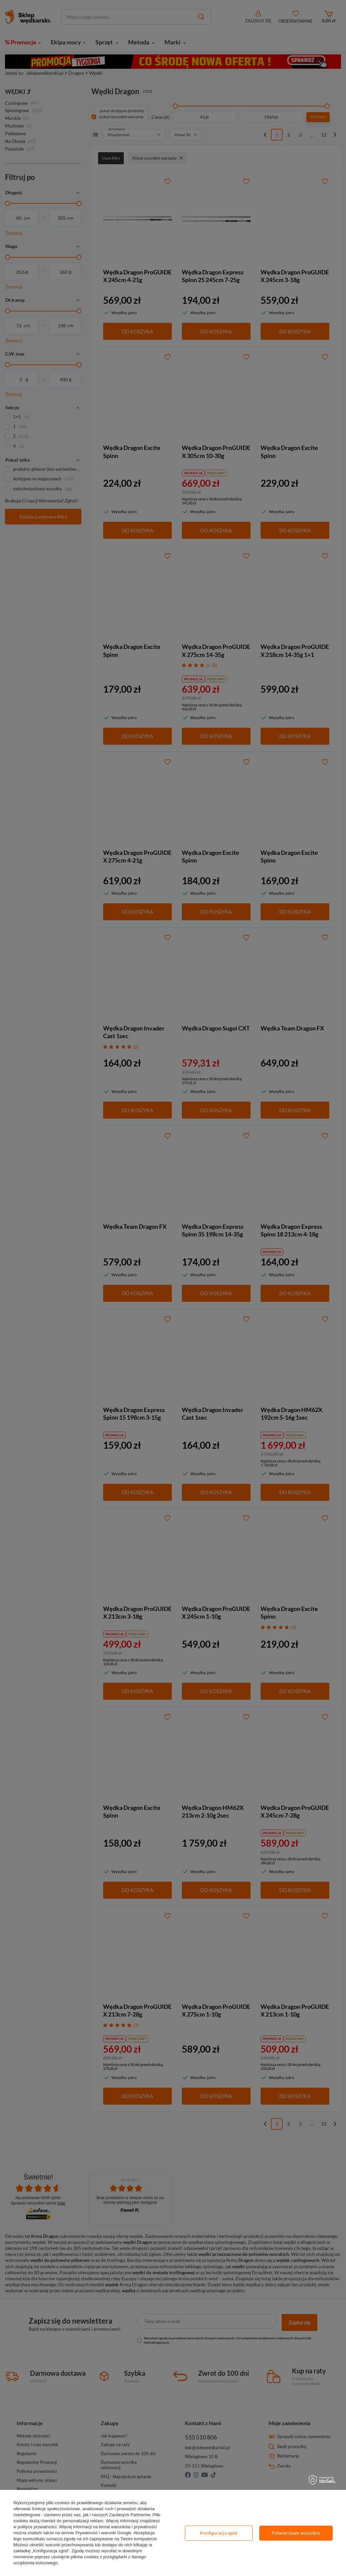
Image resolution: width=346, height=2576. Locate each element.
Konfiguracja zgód (218, 2533)
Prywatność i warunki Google (103, 2532)
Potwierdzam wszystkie (296, 2533)
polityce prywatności (37, 2526)
